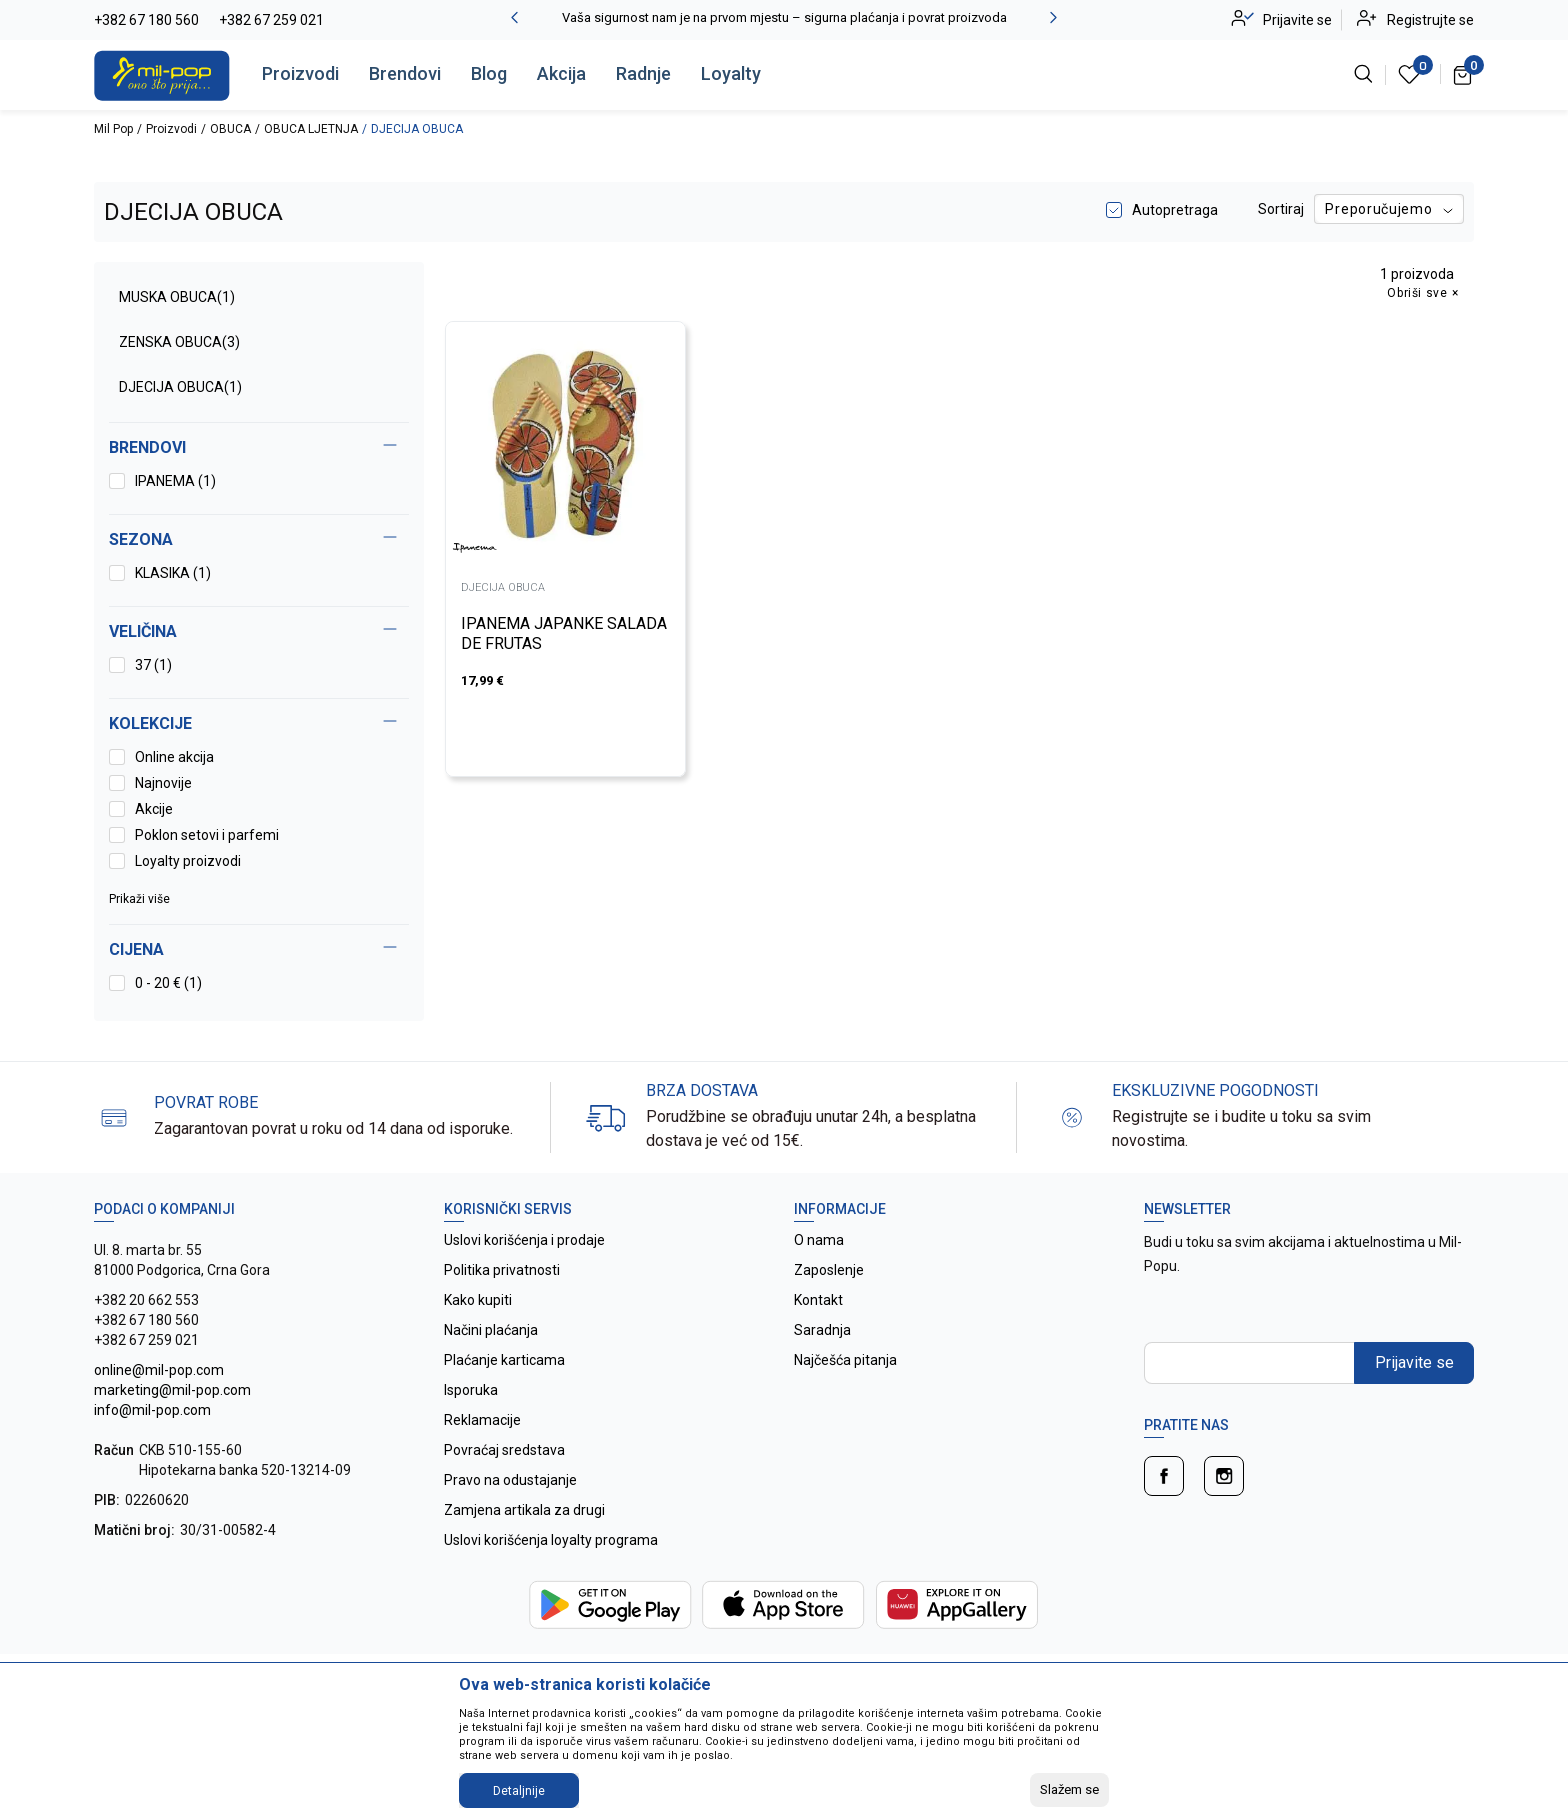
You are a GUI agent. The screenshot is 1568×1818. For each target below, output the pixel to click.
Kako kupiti (478, 1300)
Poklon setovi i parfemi (207, 835)
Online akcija (174, 757)
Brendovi (405, 73)
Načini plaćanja (491, 1330)
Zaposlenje (829, 1270)
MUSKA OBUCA (177, 297)
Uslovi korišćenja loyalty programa (551, 1540)
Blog (489, 73)
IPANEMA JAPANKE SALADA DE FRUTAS (564, 633)
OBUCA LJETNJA (311, 129)
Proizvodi (300, 73)
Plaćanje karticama (504, 1360)
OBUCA (230, 129)
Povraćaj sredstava (504, 1450)
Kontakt (818, 1300)
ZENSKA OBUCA (179, 342)
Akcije (154, 809)
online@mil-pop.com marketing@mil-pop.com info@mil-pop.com (172, 1390)
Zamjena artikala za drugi (524, 1510)
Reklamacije (482, 1420)
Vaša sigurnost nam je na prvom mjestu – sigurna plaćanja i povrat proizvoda (784, 17)
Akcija (561, 73)
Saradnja (822, 1330)
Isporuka (471, 1390)
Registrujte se (1430, 20)
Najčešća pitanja (845, 1360)
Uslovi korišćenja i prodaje (524, 1240)
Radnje (643, 73)
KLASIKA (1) (173, 573)
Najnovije (163, 783)
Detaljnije (519, 1791)
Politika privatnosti (502, 1270)
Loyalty (731, 73)
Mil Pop (113, 129)
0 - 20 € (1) (168, 983)
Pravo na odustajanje (510, 1480)
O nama (819, 1240)
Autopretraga (1175, 210)
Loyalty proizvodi (188, 861)
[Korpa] (1463, 74)
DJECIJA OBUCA (180, 387)
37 (153, 665)
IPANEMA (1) (175, 481)
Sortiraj (1281, 209)
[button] (259, 950)
